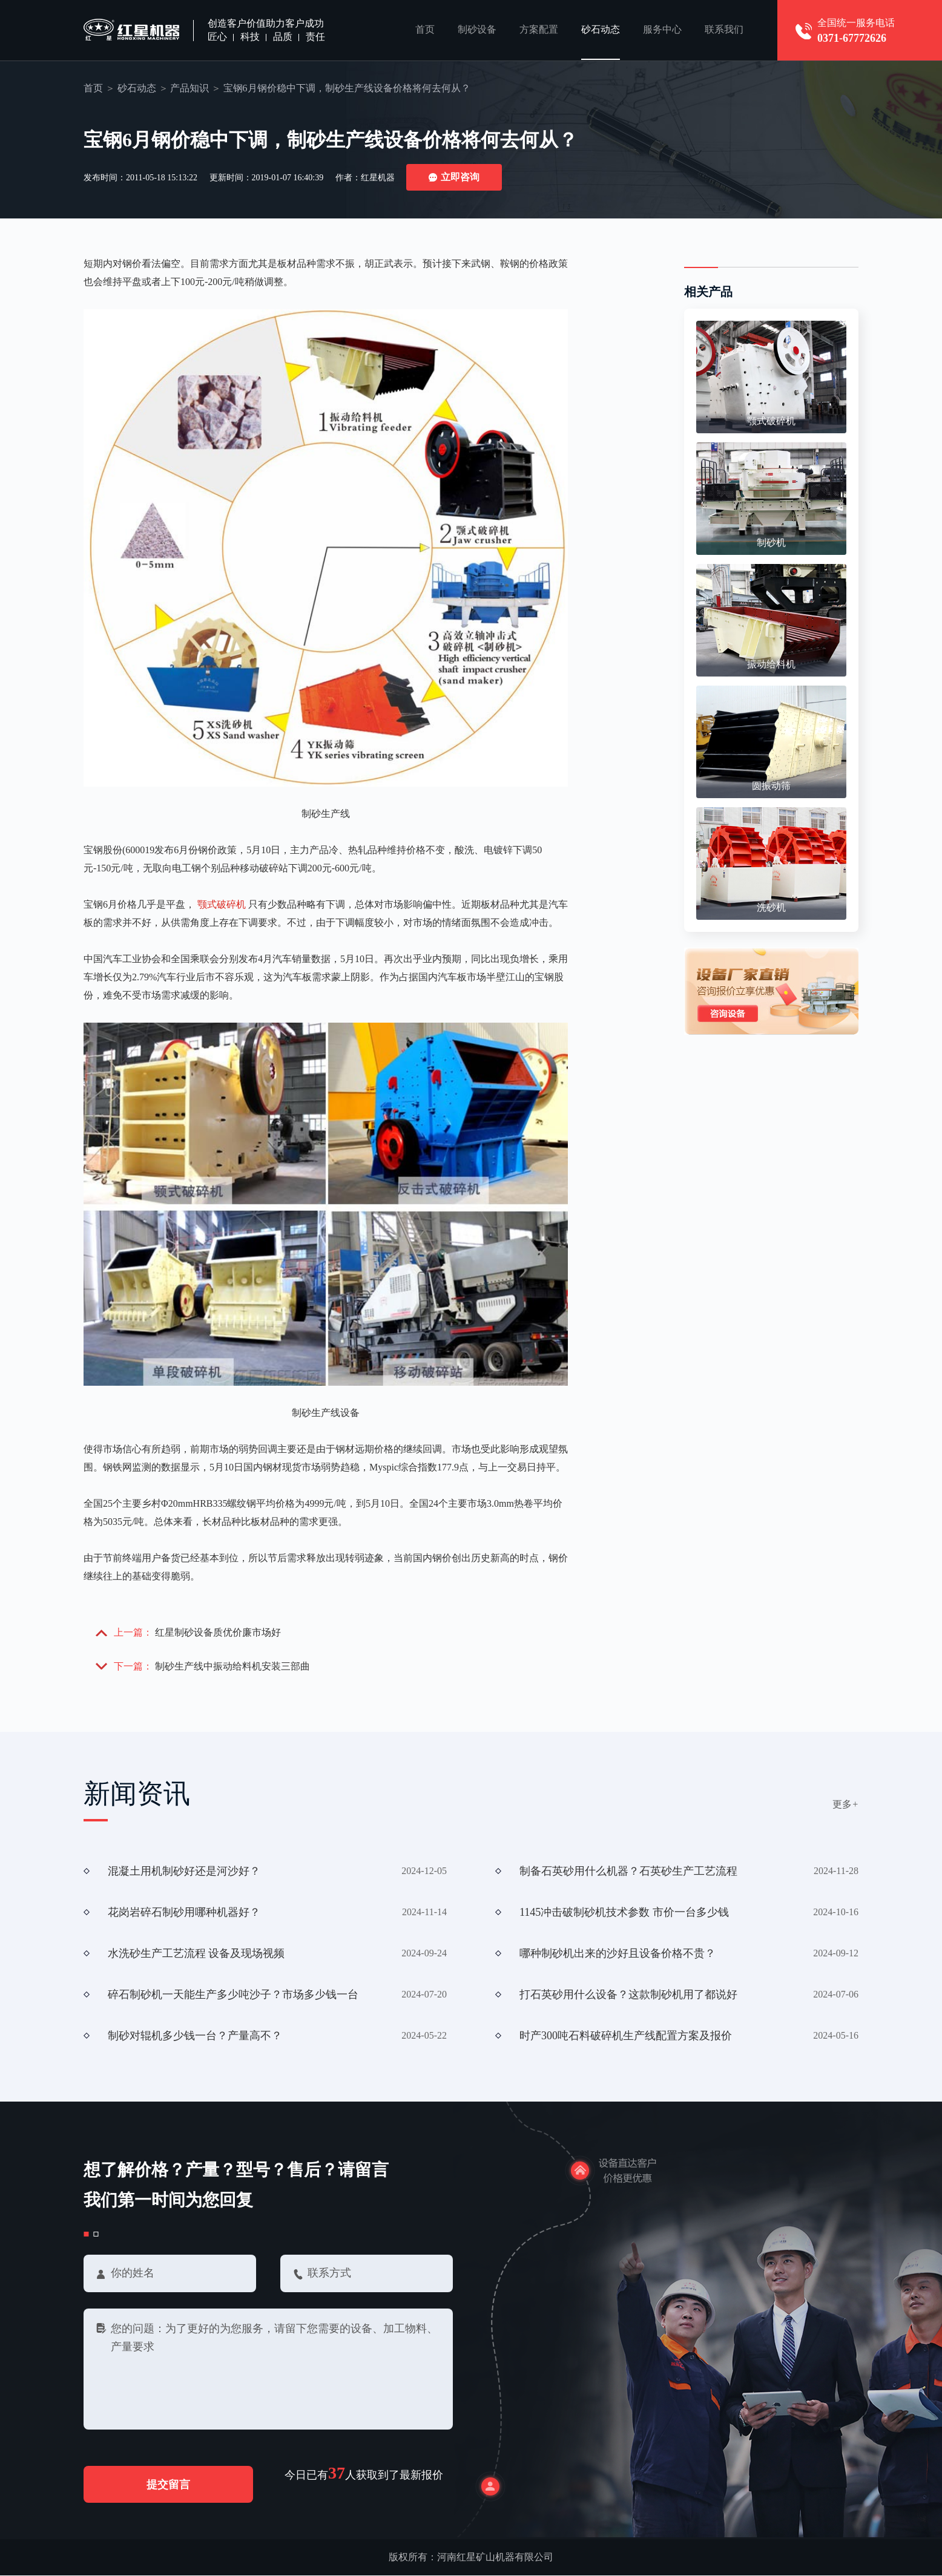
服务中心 (662, 30)
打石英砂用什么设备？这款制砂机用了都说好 (628, 1994)
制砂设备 (477, 30)
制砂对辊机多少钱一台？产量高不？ (195, 2036)
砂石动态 (600, 30)
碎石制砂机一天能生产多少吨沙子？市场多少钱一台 (233, 1994)
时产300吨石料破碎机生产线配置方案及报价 (625, 2036)
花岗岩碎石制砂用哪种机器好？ (184, 1912)
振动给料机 (771, 664)
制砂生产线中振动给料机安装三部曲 (232, 1666)
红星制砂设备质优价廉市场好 (218, 1632)
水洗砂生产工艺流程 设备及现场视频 (196, 1953)
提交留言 (169, 2485)
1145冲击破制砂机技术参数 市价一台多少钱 (624, 1912)
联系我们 (724, 30)
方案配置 (538, 30)
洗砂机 (771, 907)
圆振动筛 (771, 786)
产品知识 (189, 88)
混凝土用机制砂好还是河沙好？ (184, 1871)
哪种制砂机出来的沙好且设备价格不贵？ (617, 1953)
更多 (845, 1804)
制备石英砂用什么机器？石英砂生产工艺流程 (628, 1871)
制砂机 (771, 542)
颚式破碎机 (221, 904)
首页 (425, 30)
